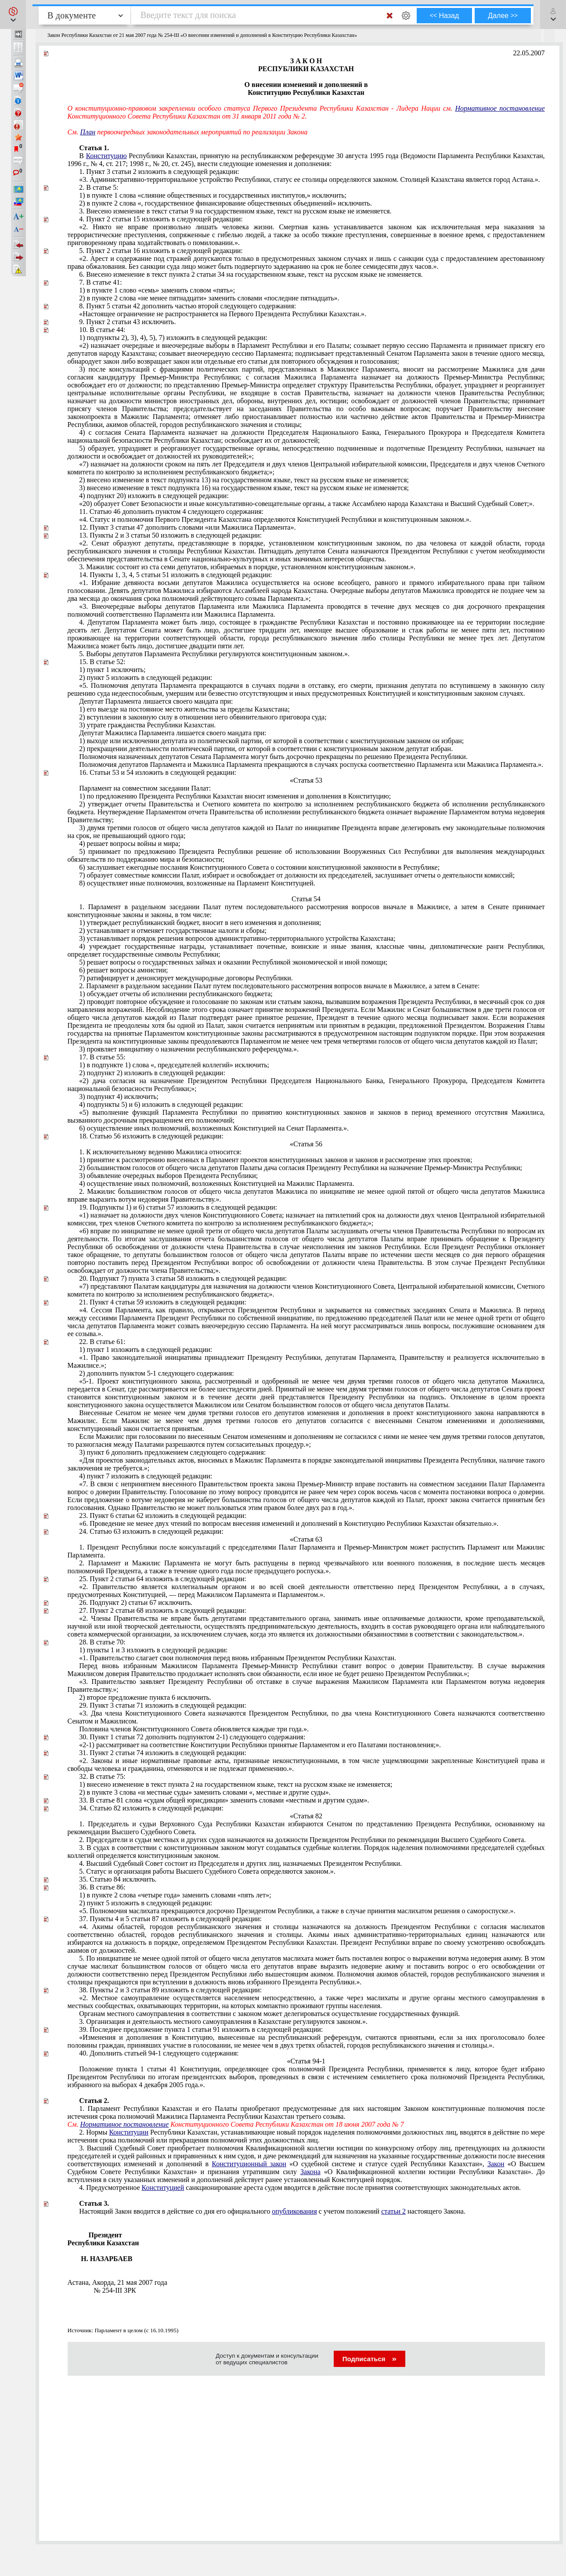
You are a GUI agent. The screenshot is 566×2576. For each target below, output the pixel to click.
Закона (310, 2171)
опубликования (294, 2211)
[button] (13, 14)
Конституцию (106, 155)
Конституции (128, 2132)
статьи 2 (393, 2211)
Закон (496, 2164)
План (87, 132)
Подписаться (369, 2359)
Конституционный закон (249, 2164)
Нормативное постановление (500, 108)
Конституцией (163, 2187)
